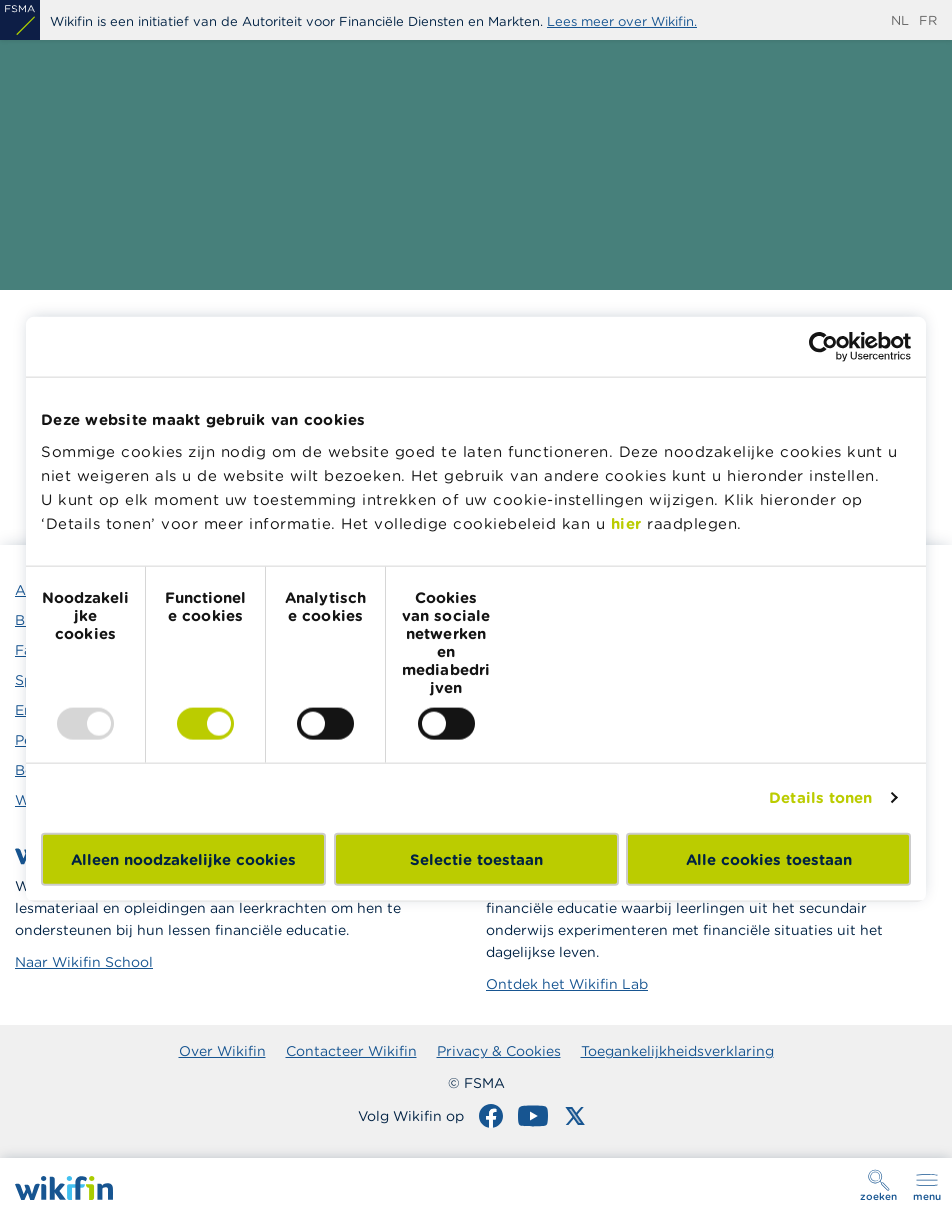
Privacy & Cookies (499, 1051)
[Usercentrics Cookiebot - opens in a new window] (823, 347)
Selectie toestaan (476, 858)
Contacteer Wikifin (351, 1051)
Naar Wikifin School (84, 962)
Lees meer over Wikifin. (622, 21)
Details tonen (820, 797)
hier (626, 522)
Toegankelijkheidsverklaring (677, 1051)
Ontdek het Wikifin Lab (567, 984)
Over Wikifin (222, 1051)
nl (900, 20)
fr (928, 20)
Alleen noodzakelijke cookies (183, 858)
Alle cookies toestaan (769, 858)
